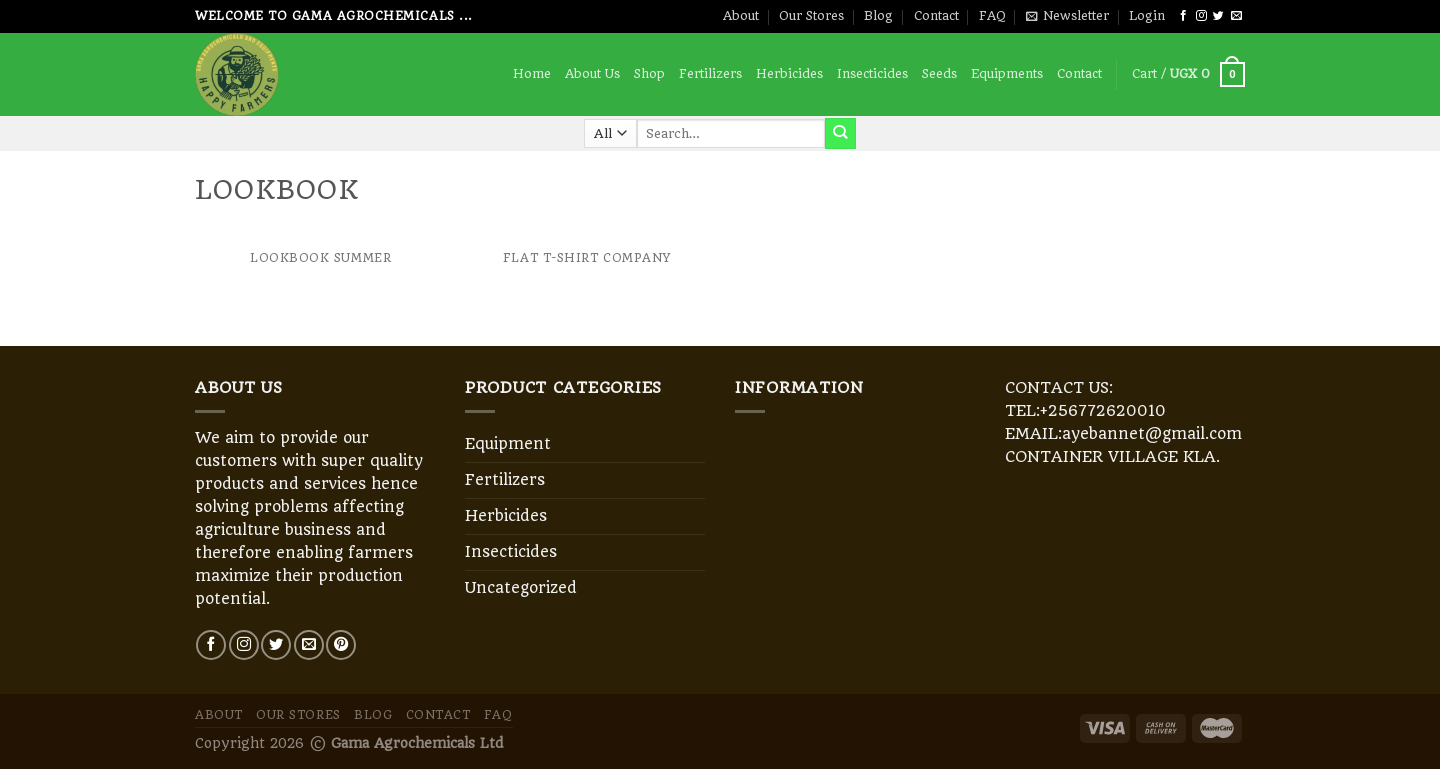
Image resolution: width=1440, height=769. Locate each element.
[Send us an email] (1236, 16)
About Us (592, 74)
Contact (936, 16)
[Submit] (840, 133)
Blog (878, 16)
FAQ (992, 16)
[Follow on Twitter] (1218, 16)
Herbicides (789, 74)
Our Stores (811, 16)
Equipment (508, 444)
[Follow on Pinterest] (341, 645)
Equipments (1007, 74)
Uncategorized (521, 588)
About (741, 16)
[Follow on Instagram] (1201, 16)
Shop (649, 74)
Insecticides (872, 74)
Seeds (939, 74)
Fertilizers (710, 74)
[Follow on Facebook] (1183, 16)
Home (532, 74)
